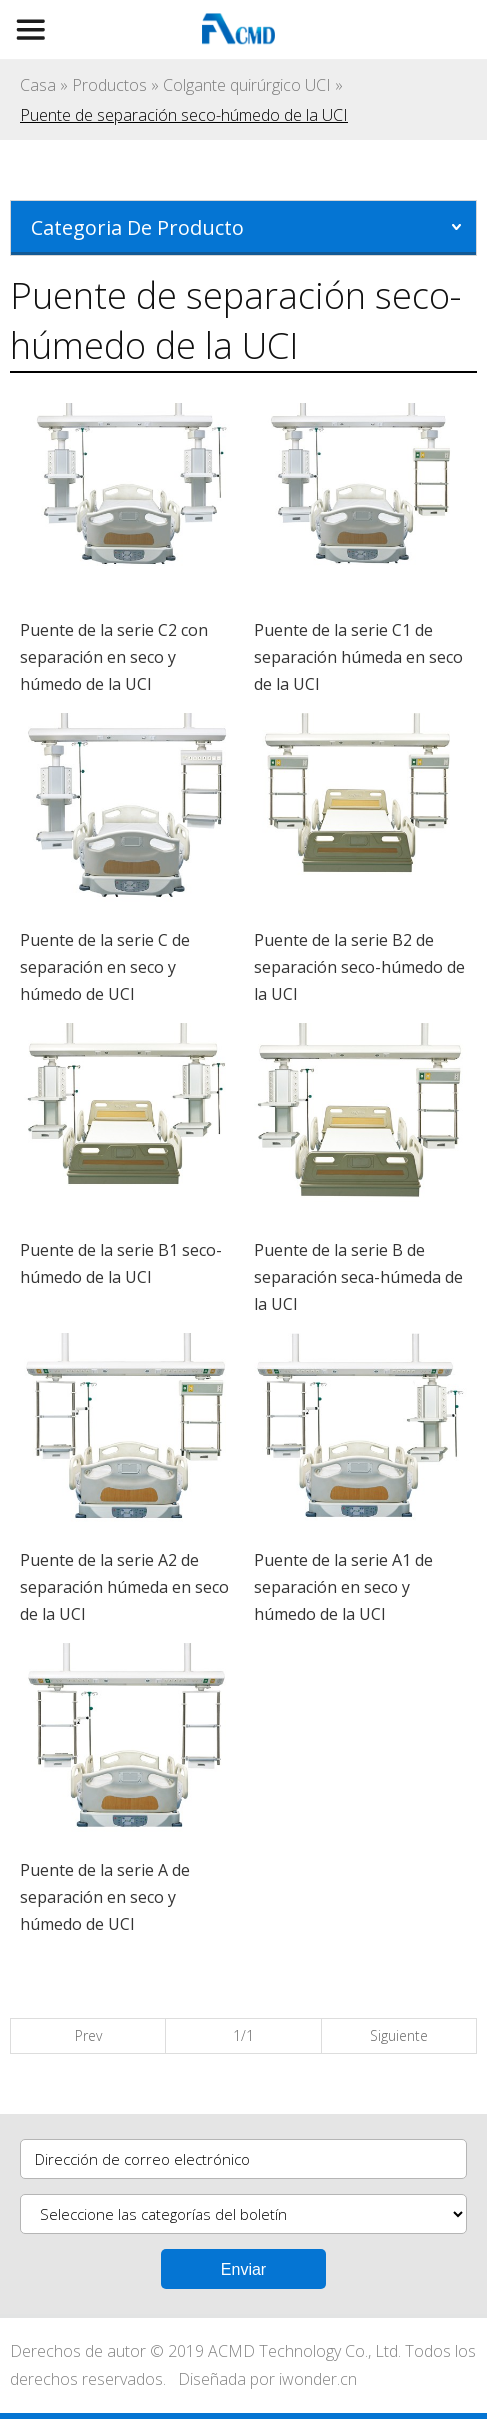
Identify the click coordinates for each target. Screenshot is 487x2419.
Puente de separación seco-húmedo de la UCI (184, 115)
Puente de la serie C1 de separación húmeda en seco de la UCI (358, 657)
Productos (109, 85)
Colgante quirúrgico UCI (247, 85)
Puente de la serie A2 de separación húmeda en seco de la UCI (124, 1587)
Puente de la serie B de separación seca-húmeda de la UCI (358, 1277)
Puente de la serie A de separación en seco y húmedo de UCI (105, 1897)
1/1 (243, 2035)
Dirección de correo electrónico (142, 2159)
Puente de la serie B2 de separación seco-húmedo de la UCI (359, 967)
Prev (88, 2035)
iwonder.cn (318, 2379)
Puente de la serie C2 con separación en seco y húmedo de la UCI (114, 657)
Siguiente (399, 2035)
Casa (38, 85)
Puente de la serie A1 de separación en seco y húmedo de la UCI (343, 1587)
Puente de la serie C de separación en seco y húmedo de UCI (105, 967)
